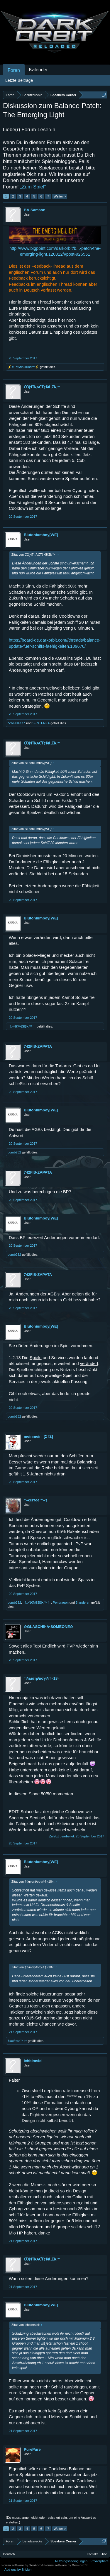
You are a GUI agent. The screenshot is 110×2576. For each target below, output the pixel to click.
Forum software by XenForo (22, 2565)
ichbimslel (33, 2061)
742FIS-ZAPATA (38, 1046)
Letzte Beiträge (19, 80)
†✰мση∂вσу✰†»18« (42, 1678)
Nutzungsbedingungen (71, 2561)
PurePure (32, 2449)
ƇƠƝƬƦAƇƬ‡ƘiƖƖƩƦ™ (42, 387)
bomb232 (14, 1152)
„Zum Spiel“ (33, 187)
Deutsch (9, 2554)
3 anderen (83, 1602)
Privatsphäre (99, 2561)
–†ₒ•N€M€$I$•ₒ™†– (22, 1026)
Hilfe (104, 2554)
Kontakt (92, 2554)
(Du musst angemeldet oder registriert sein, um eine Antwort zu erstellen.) (51, 2520)
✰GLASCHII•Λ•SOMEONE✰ (48, 1626)
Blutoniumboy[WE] (41, 535)
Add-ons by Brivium (18, 2569)
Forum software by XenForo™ (65, 2565)
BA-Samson (34, 210)
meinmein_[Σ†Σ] (38, 1436)
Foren (14, 70)
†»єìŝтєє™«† (36, 1500)
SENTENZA (41, 723)
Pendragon (61, 1602)
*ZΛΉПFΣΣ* (16, 723)
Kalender (38, 69)
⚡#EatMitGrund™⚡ (23, 367)
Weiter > (60, 196)
